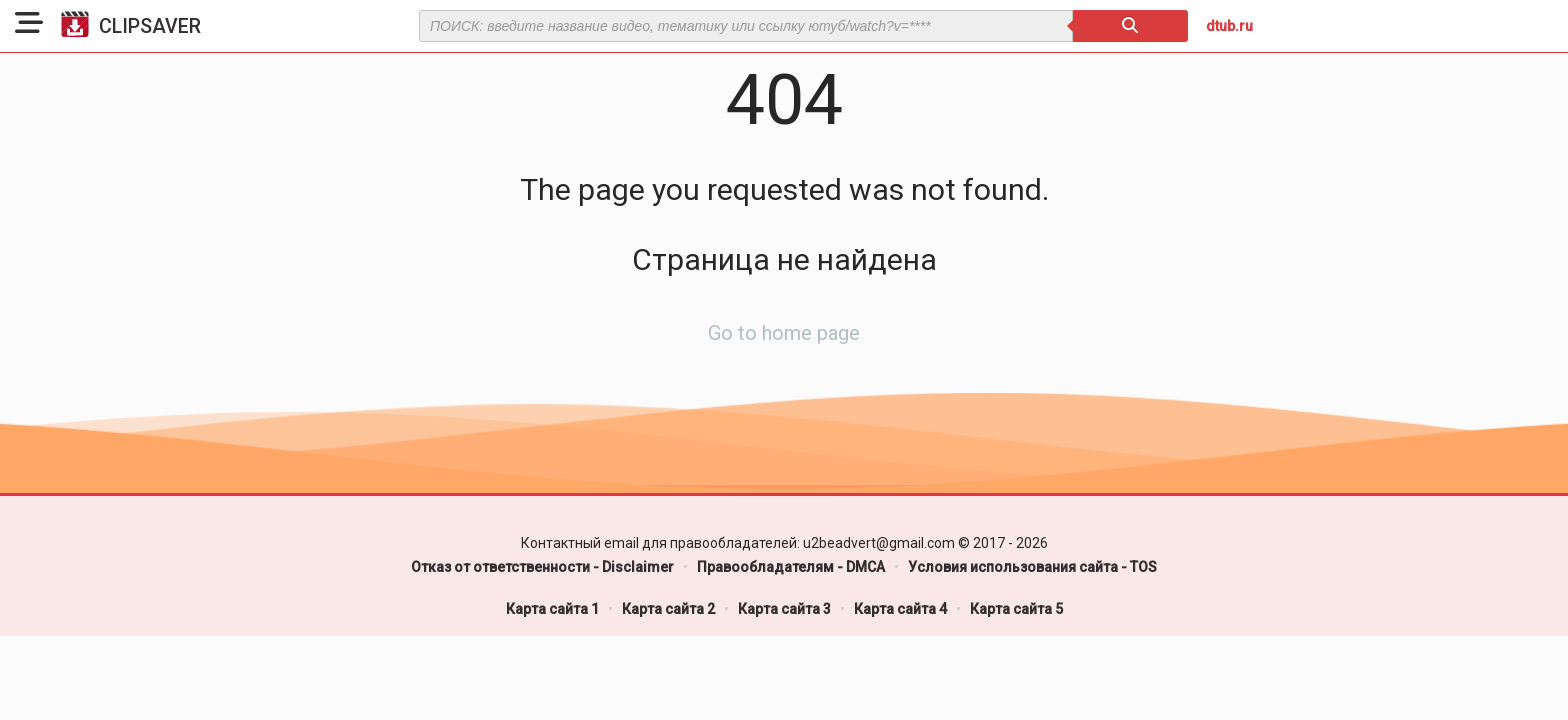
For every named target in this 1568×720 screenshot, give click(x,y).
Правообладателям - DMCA (791, 567)
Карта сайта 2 (668, 609)
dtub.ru (1229, 26)
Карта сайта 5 (1016, 609)
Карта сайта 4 (900, 609)
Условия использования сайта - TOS (1032, 567)
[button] (29, 26)
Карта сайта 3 (784, 609)
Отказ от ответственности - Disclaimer (542, 567)
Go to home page (784, 333)
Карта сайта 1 (552, 609)
